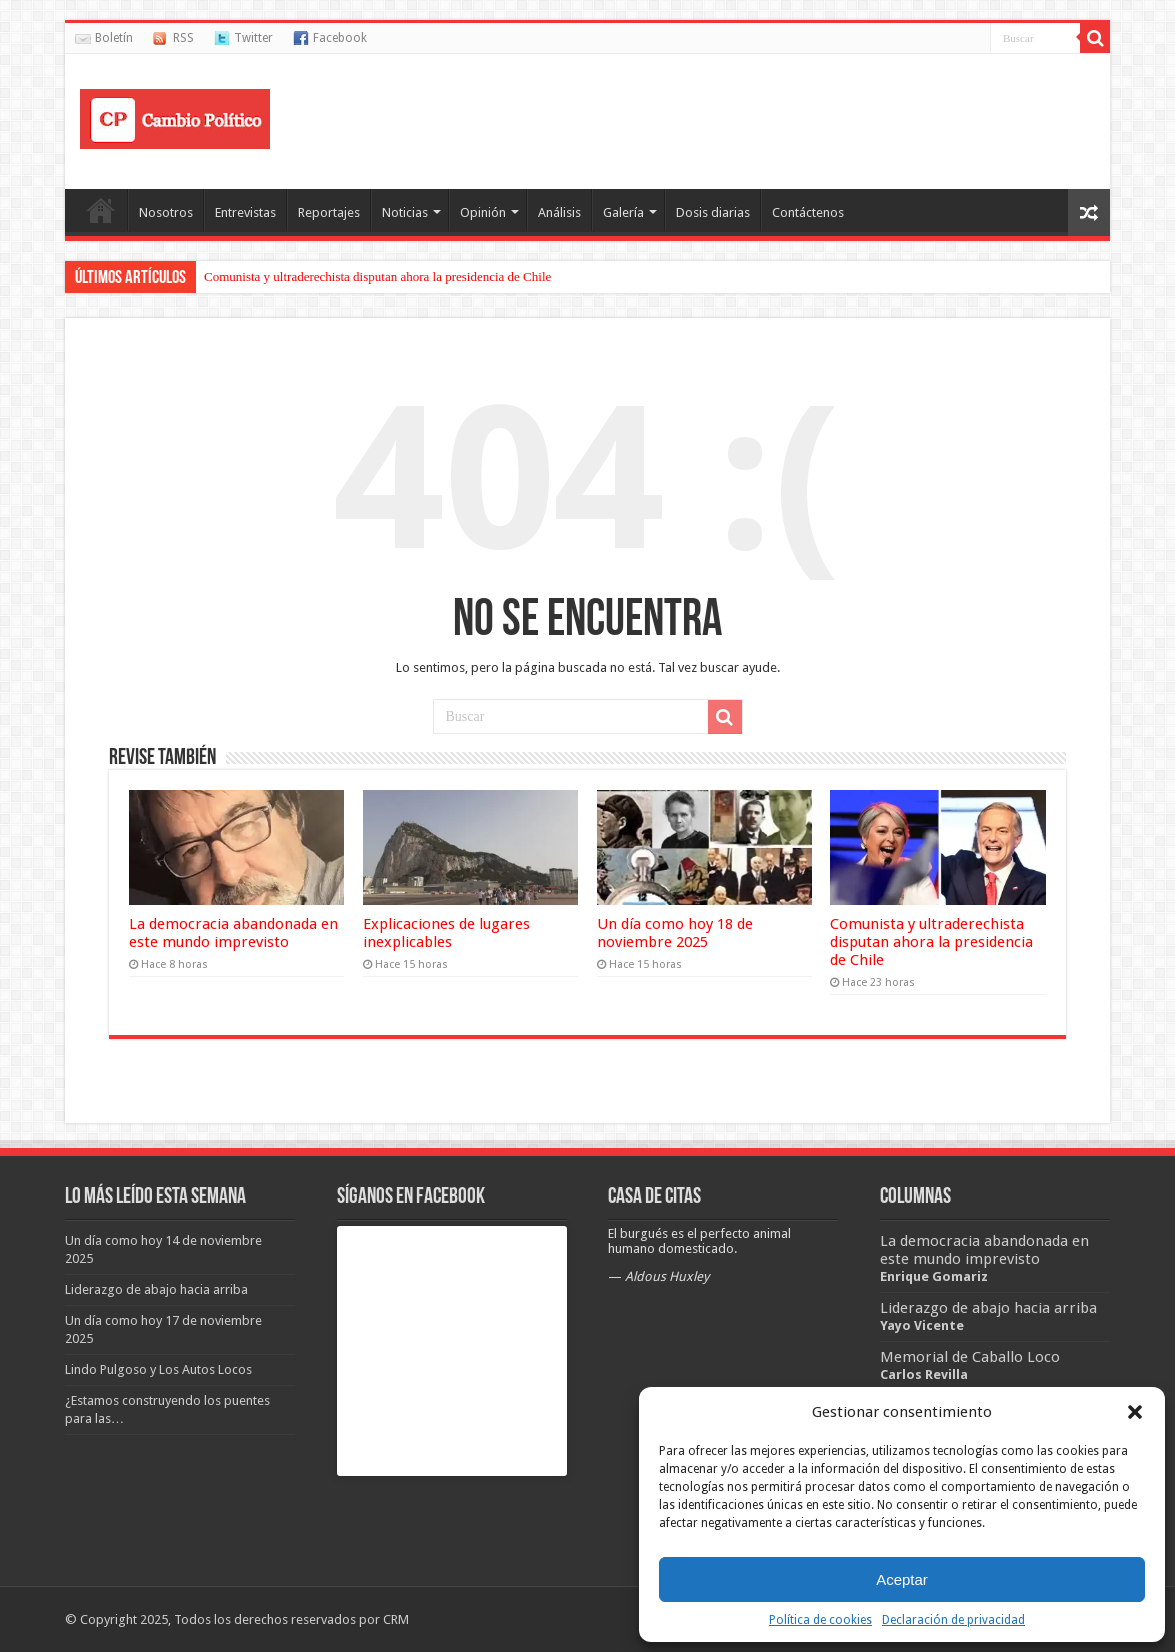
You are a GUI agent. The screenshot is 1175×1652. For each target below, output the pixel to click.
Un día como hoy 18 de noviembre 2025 (675, 933)
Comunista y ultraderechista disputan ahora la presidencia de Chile (377, 276)
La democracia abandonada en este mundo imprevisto (233, 933)
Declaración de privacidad (953, 1620)
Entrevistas (245, 212)
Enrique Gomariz (934, 1276)
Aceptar (902, 1579)
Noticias (405, 212)
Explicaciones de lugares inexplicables (446, 933)
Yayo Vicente (922, 1325)
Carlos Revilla (924, 1374)
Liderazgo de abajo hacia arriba (988, 1308)
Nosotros (166, 212)
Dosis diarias (713, 212)
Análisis (559, 212)
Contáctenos (808, 212)
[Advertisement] (731, 119)
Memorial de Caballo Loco (970, 1357)
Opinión (483, 212)
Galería (623, 212)
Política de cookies (820, 1620)
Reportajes (329, 212)
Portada (101, 210)
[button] (1135, 1412)
